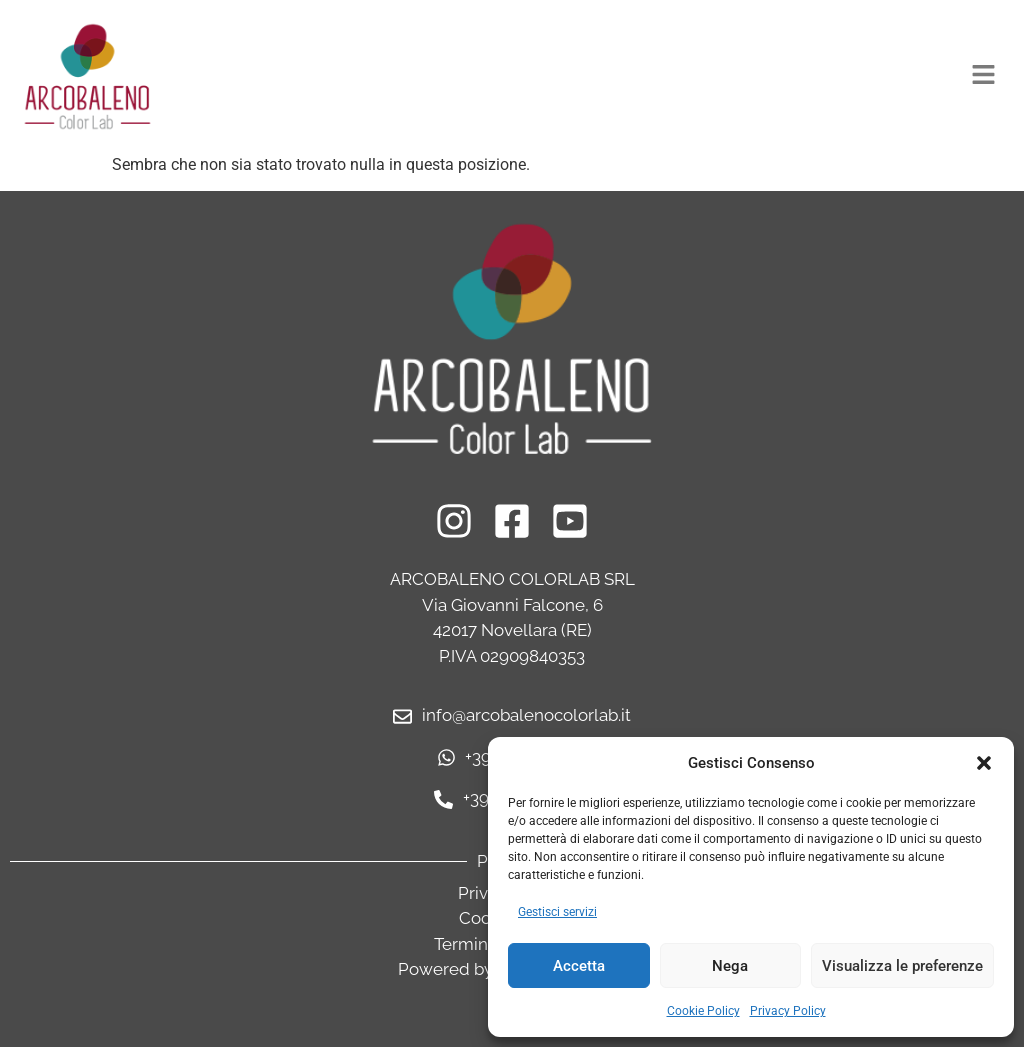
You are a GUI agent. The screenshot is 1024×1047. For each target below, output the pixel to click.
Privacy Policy (788, 1011)
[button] (984, 763)
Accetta (579, 966)
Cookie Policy (703, 1011)
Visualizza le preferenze (902, 966)
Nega (730, 966)
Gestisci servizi (557, 912)
